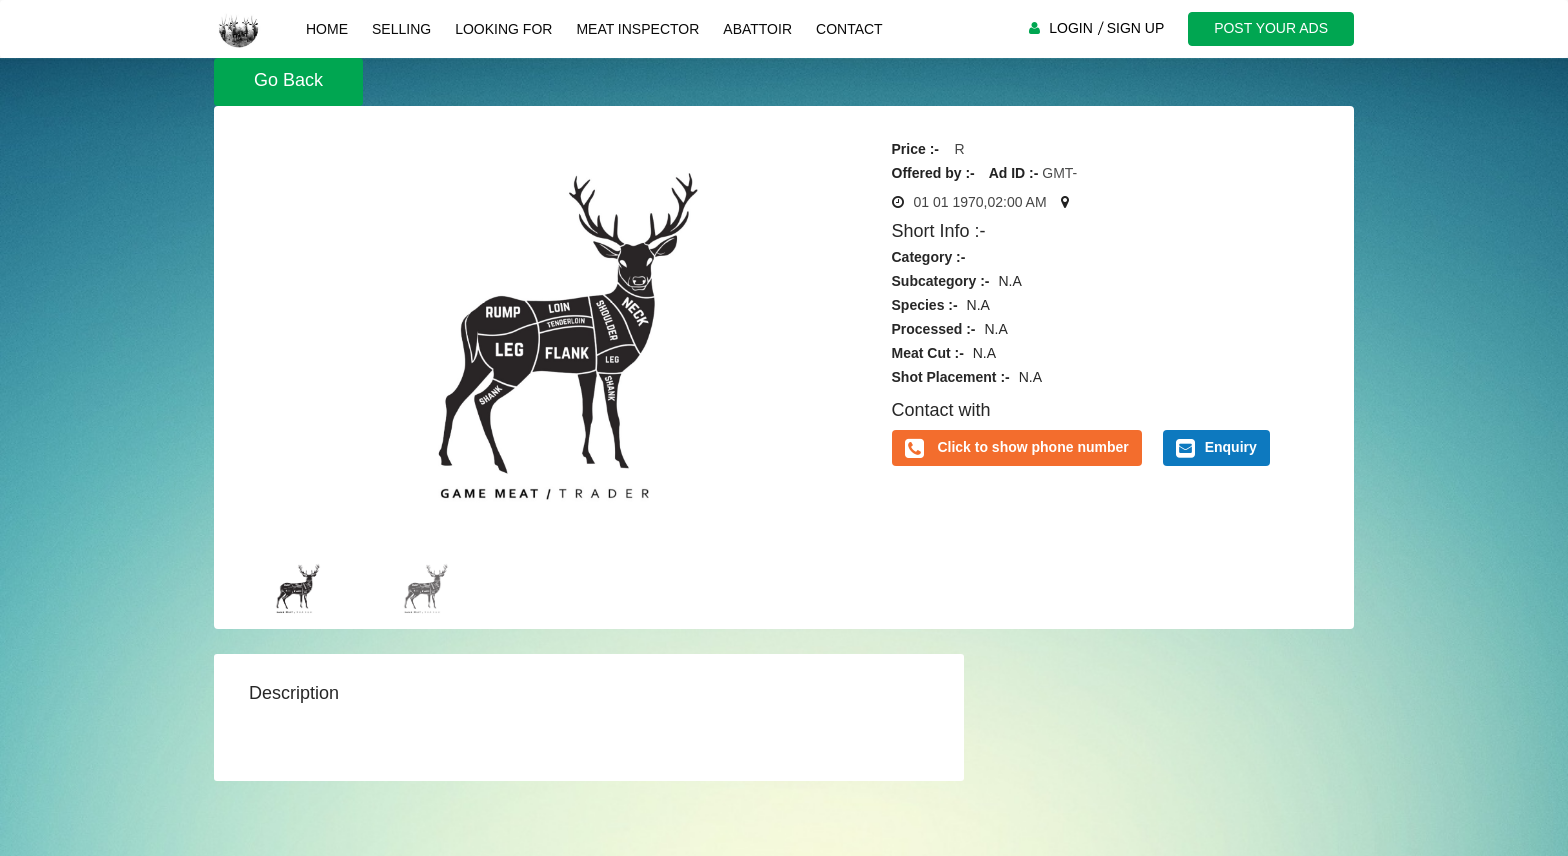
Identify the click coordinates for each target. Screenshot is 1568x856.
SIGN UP (1136, 28)
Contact (849, 29)
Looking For (503, 29)
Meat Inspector (637, 29)
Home (327, 29)
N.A (1009, 281)
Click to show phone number (1032, 447)
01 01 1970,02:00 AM (980, 202)
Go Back (288, 80)
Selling (401, 29)
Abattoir (757, 29)
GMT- (1059, 173)
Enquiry (1216, 448)
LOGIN (1071, 28)
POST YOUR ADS (1271, 28)
